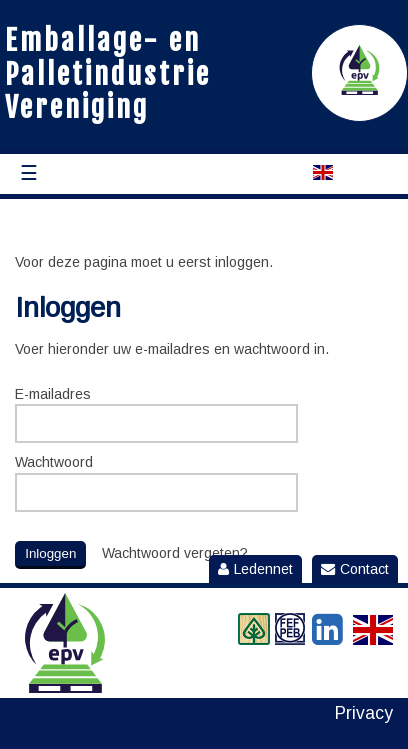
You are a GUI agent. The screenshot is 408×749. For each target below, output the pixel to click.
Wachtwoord (54, 462)
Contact (355, 569)
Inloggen (50, 553)
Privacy (364, 713)
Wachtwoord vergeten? (175, 553)
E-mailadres (53, 394)
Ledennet (255, 569)
